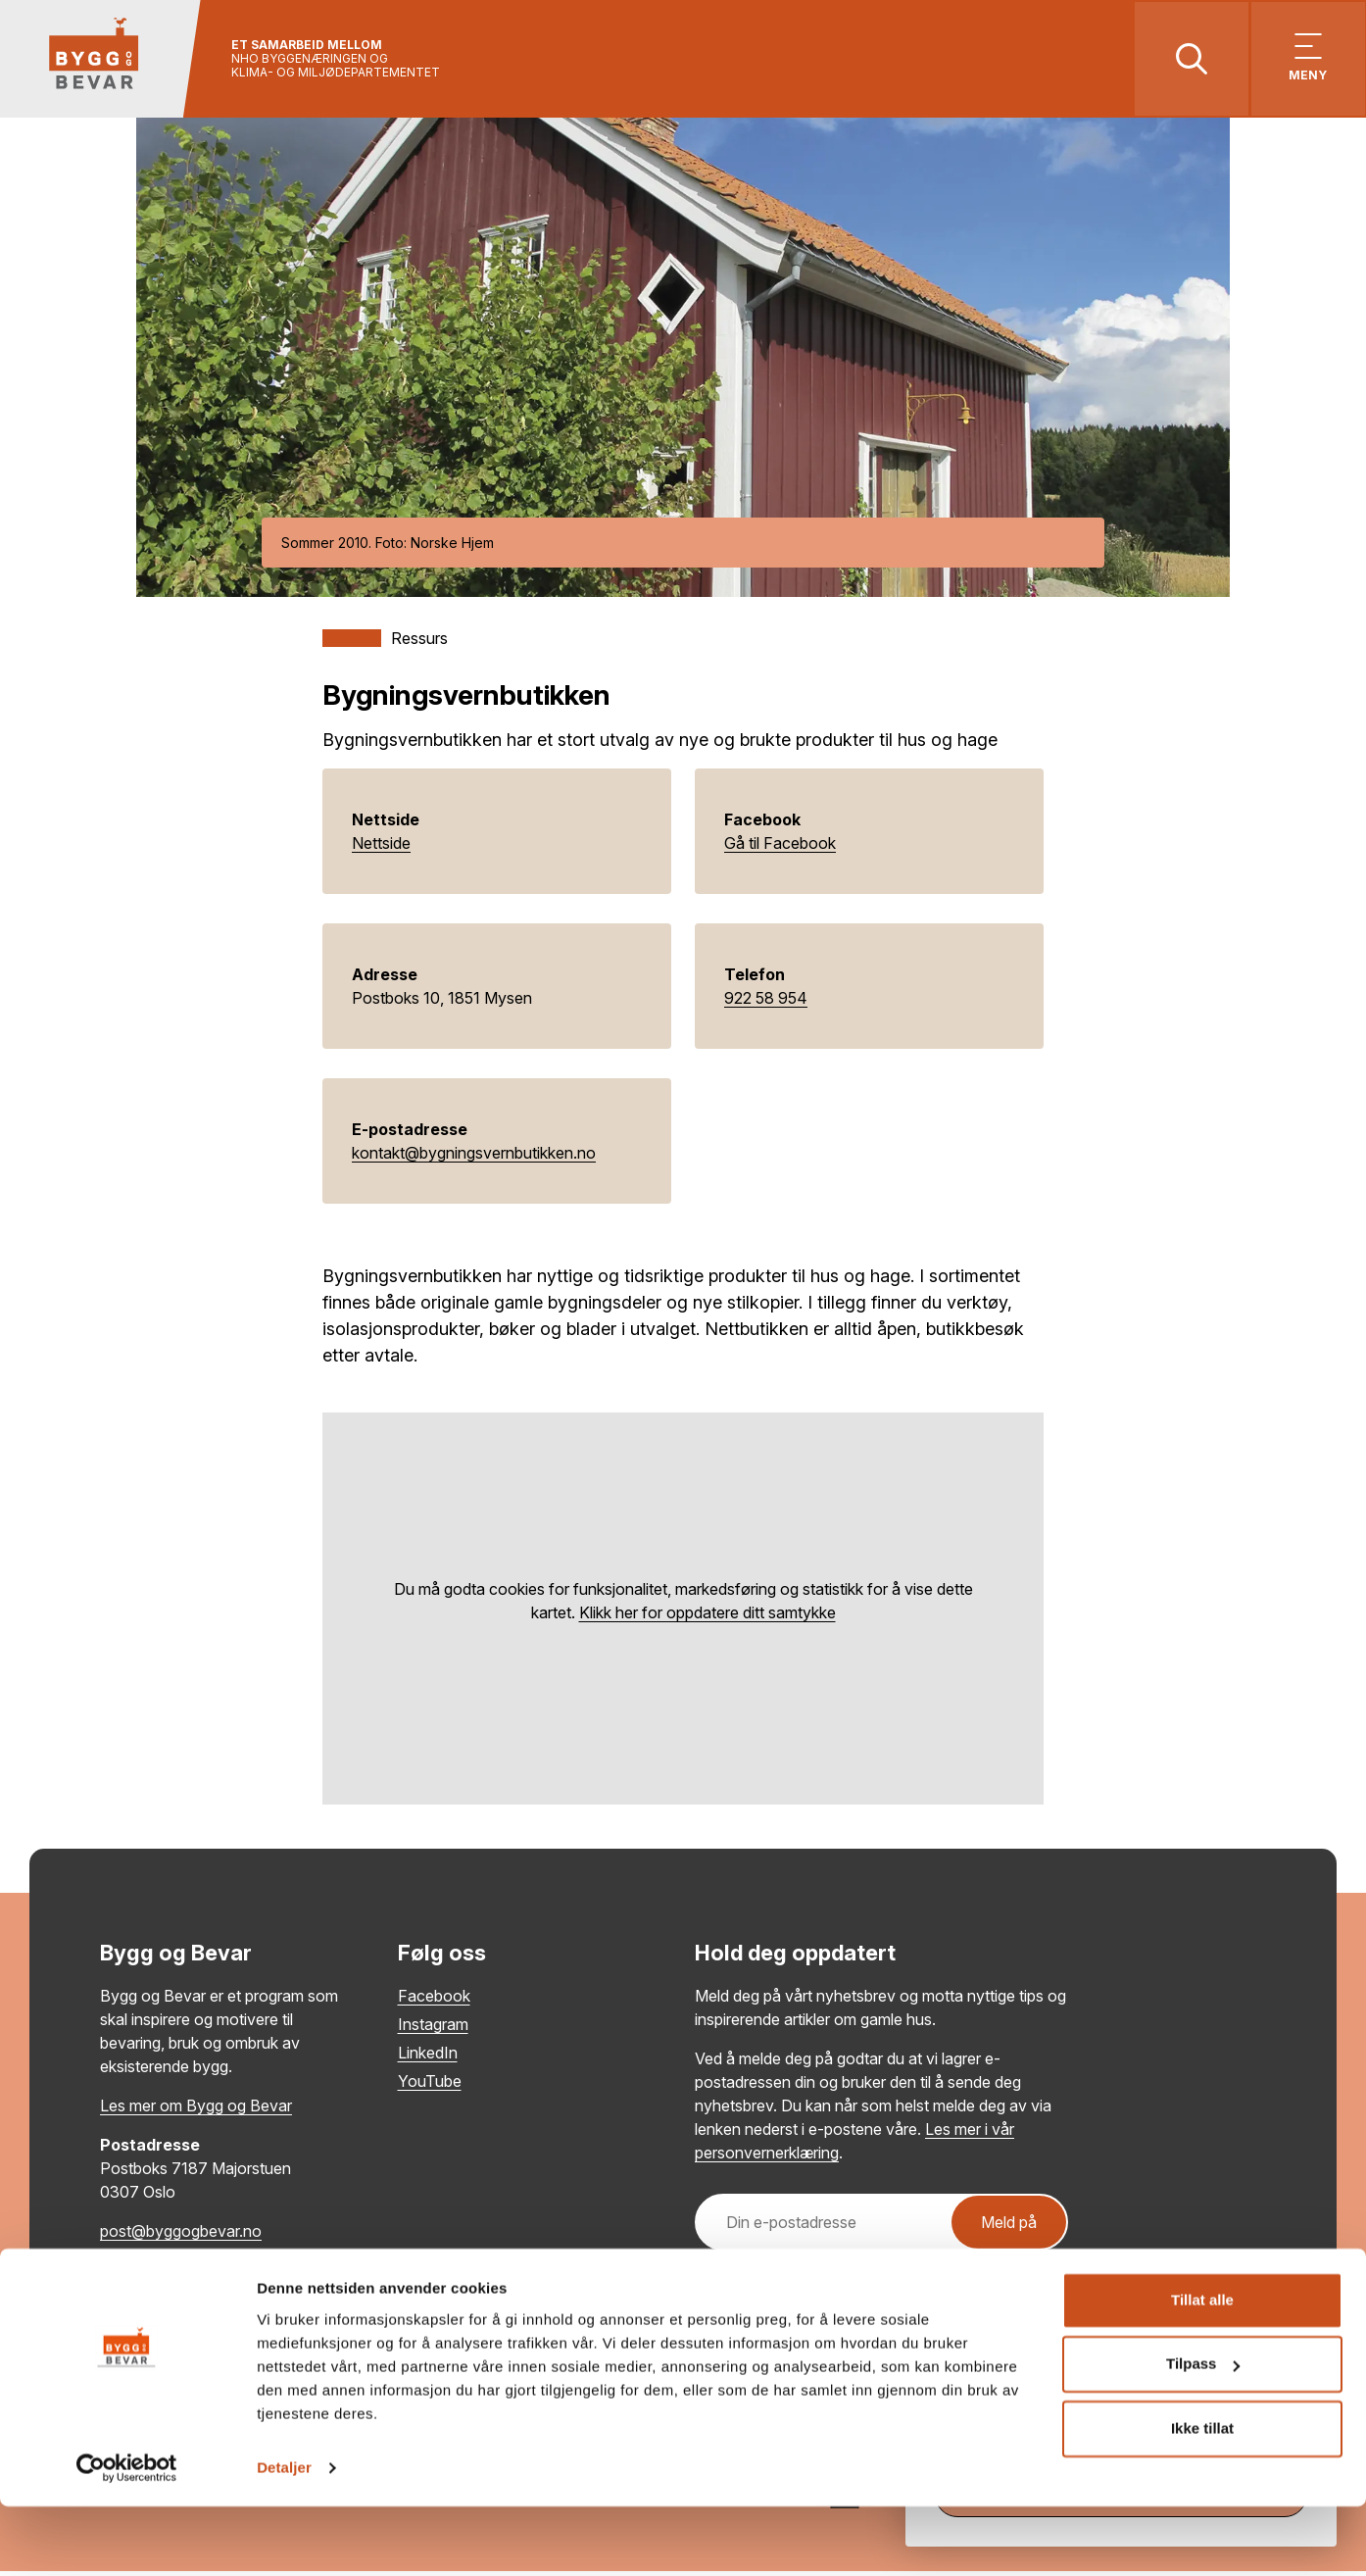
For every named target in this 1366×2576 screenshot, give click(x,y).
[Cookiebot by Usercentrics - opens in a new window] (127, 2537)
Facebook (434, 2000)
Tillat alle (1202, 2369)
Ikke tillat (1202, 2498)
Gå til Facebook (780, 848)
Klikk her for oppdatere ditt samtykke (707, 1617)
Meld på (1009, 2227)
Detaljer (284, 2537)
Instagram (433, 2029)
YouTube (430, 2086)
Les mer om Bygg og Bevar (196, 2110)
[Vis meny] (1305, 61)
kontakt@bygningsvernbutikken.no (474, 1157)
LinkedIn (428, 2057)
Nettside (381, 848)
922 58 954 (765, 1003)
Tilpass (1203, 2433)
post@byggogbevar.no (181, 2236)
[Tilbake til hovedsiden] (105, 61)
